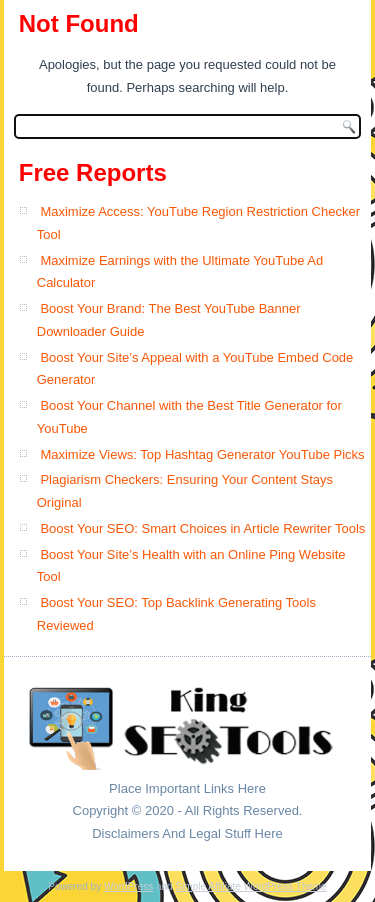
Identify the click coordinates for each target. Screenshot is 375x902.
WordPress (128, 886)
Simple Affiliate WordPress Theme (250, 886)
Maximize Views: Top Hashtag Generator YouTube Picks (202, 454)
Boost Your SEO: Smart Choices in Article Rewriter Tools (202, 528)
